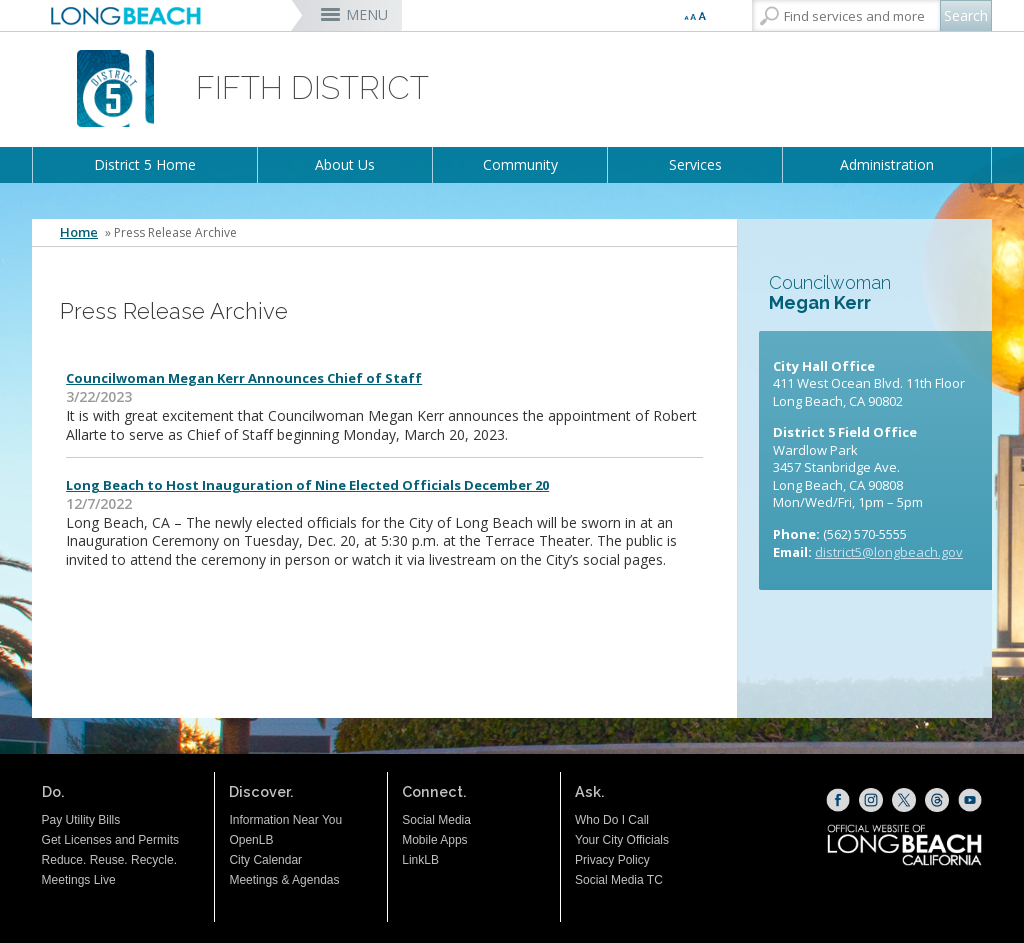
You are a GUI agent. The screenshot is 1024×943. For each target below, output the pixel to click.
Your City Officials (622, 840)
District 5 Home (145, 164)
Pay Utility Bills (81, 820)
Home (79, 232)
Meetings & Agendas (284, 880)
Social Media (436, 820)
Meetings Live (79, 880)
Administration (887, 164)
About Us (345, 164)
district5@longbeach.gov (889, 552)
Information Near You (285, 820)
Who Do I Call (612, 820)
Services (695, 164)
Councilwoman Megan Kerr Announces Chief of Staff (244, 378)
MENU (367, 14)
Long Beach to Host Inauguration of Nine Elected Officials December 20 (307, 485)
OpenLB (251, 840)
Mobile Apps (434, 840)
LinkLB (420, 860)
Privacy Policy (612, 860)
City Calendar (265, 860)
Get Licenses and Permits (110, 840)
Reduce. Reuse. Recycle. (109, 860)
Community (520, 164)
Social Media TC (619, 880)
